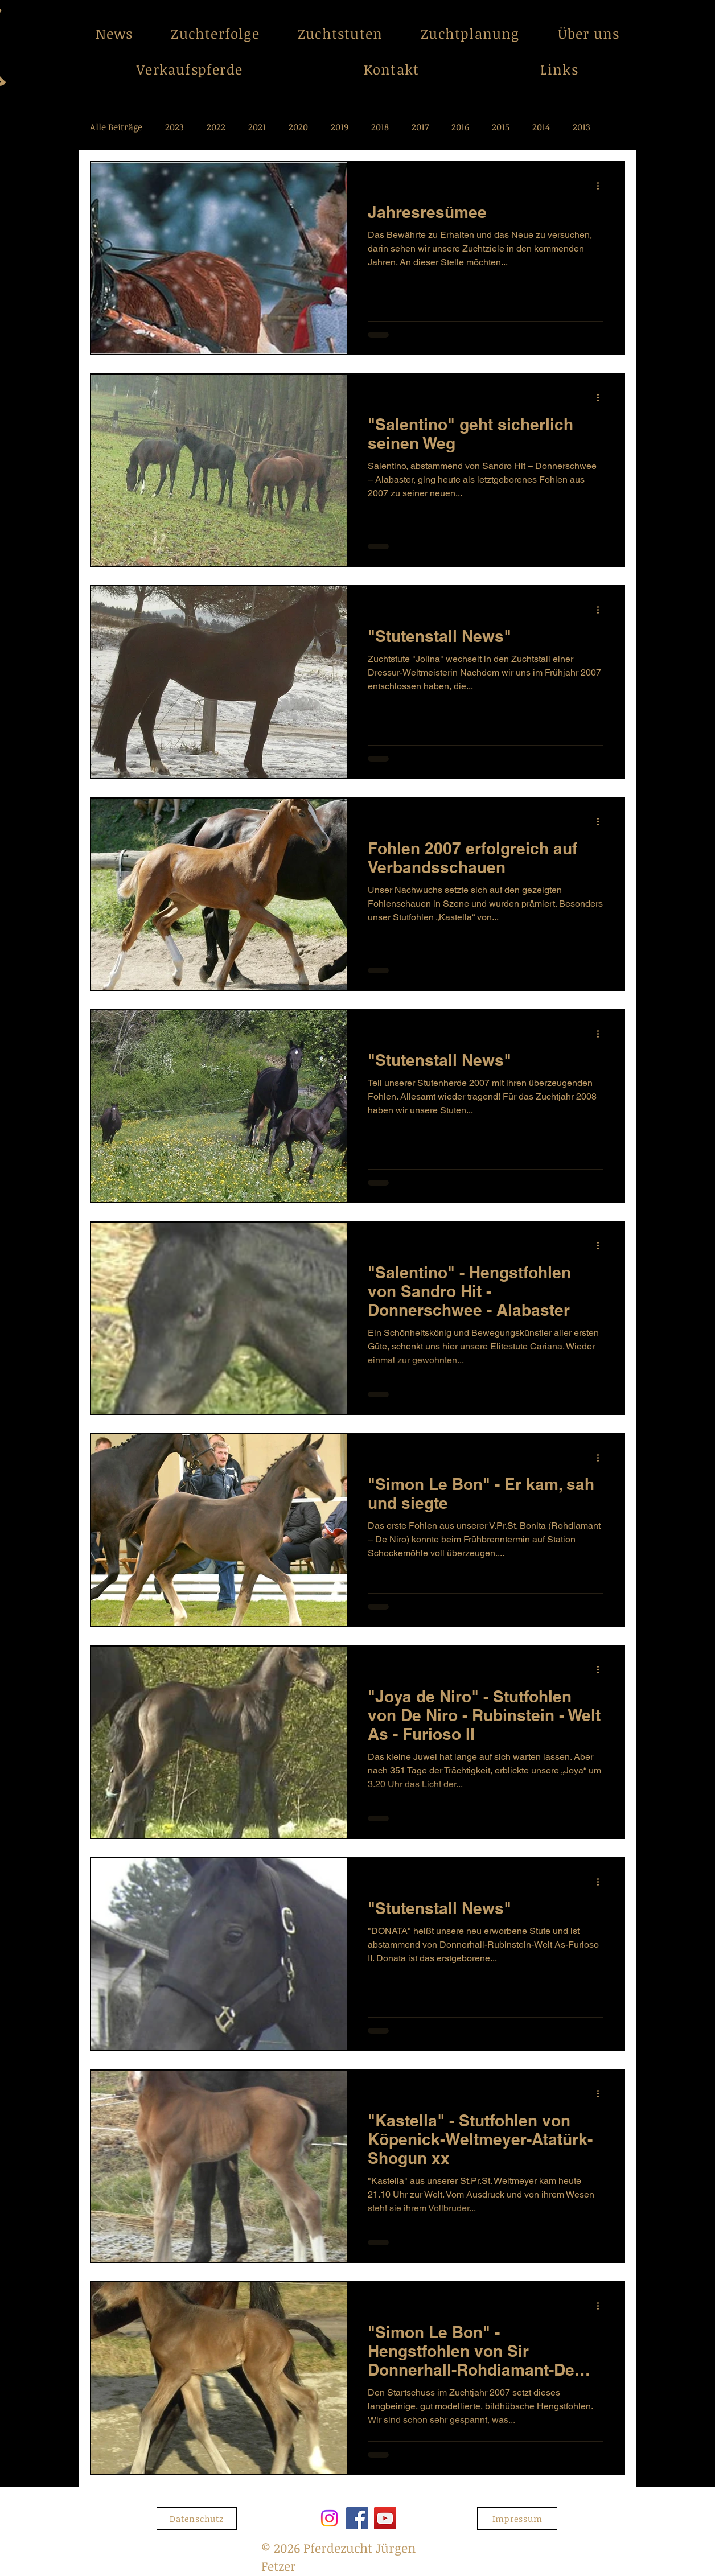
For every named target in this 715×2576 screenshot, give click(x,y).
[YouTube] (385, 2518)
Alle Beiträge (116, 127)
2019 (339, 127)
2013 (581, 127)
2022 (216, 127)
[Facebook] (357, 2518)
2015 (500, 127)
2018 (380, 127)
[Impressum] (517, 2518)
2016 (460, 127)
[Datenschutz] (197, 2518)
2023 (174, 127)
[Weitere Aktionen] (602, 185)
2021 (257, 127)
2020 (298, 127)
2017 (420, 127)
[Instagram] (329, 2518)
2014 (541, 127)
